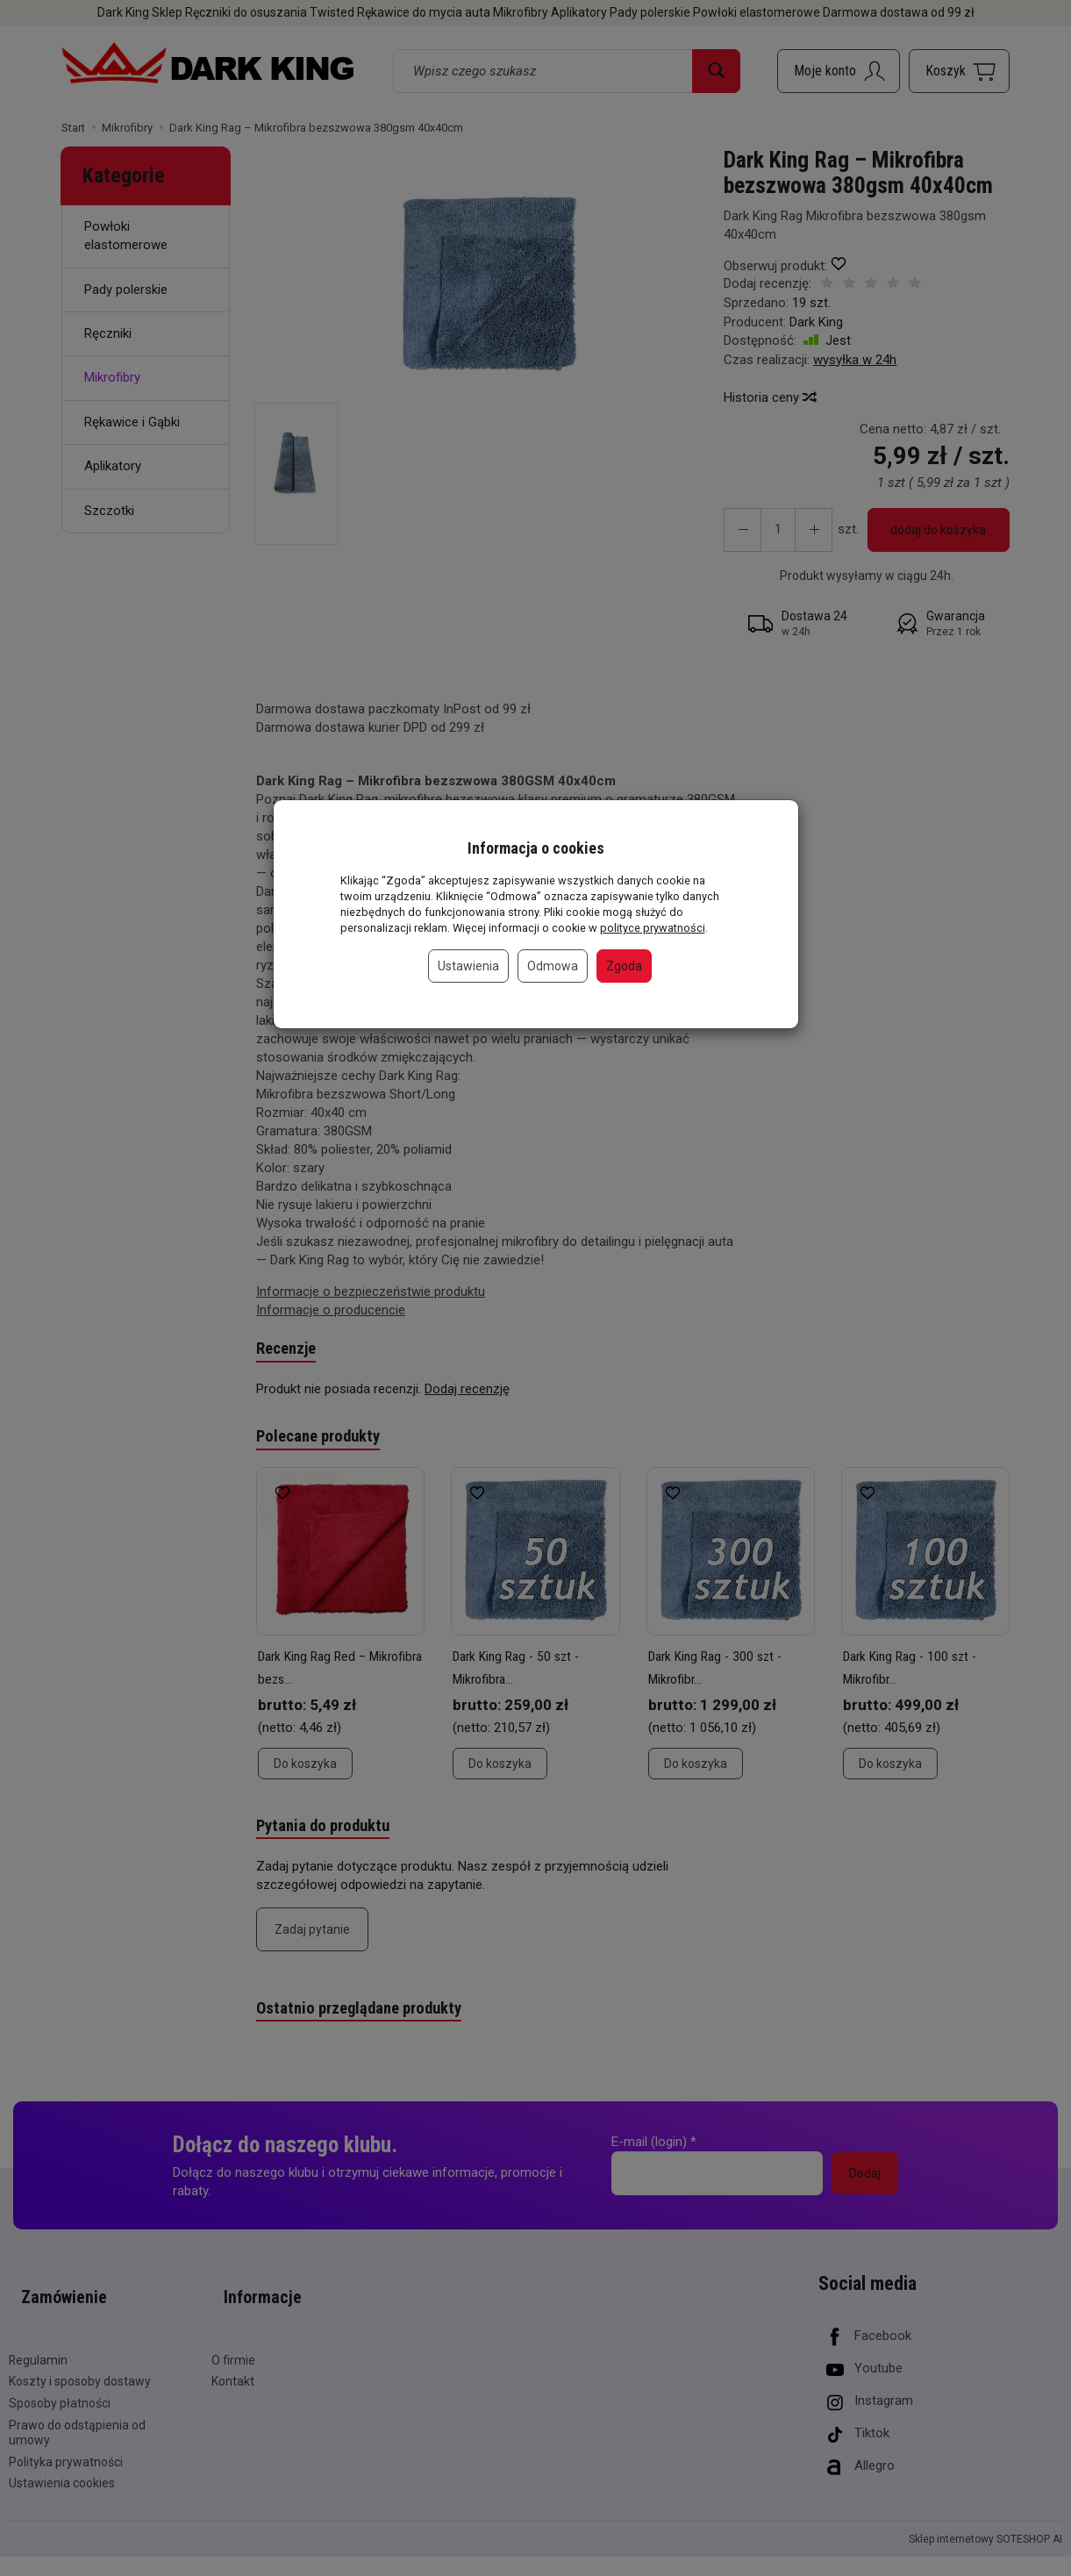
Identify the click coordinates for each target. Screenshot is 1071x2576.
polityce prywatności (652, 927)
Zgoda (624, 966)
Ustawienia (468, 966)
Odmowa (552, 966)
